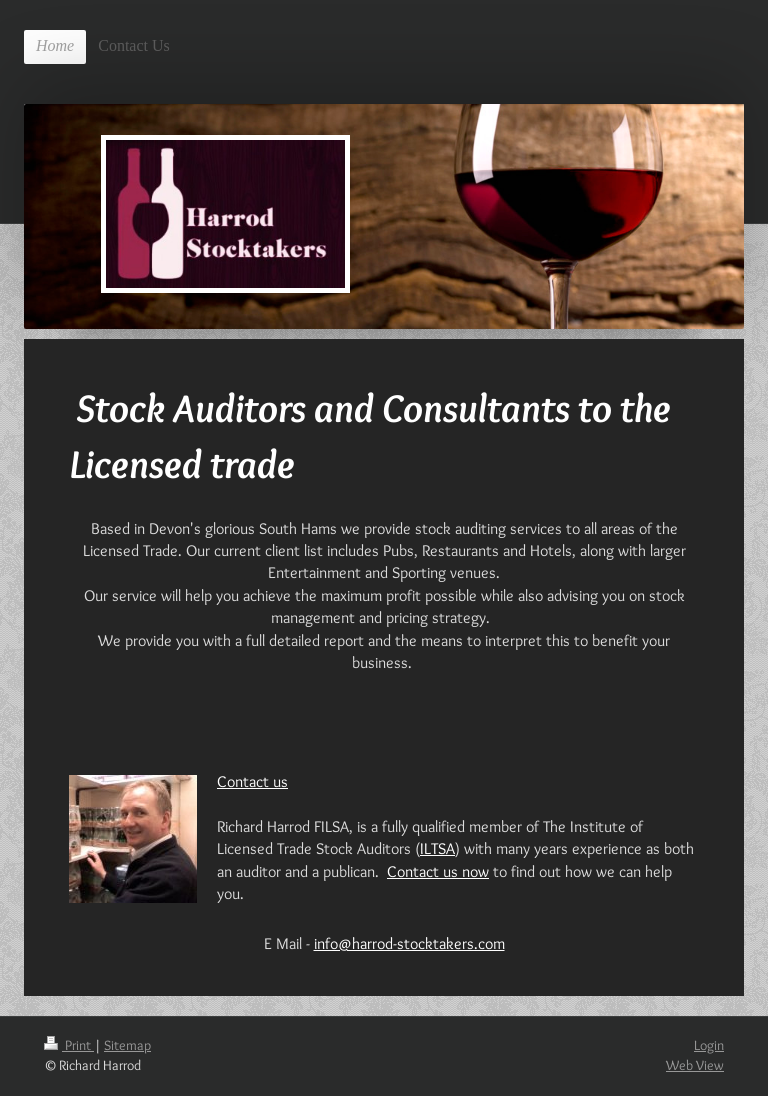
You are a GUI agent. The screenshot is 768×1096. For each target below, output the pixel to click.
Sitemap (127, 1045)
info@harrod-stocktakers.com (409, 943)
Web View (695, 1065)
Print (69, 1045)
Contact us (252, 781)
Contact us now (438, 871)
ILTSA (437, 848)
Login (709, 1045)
